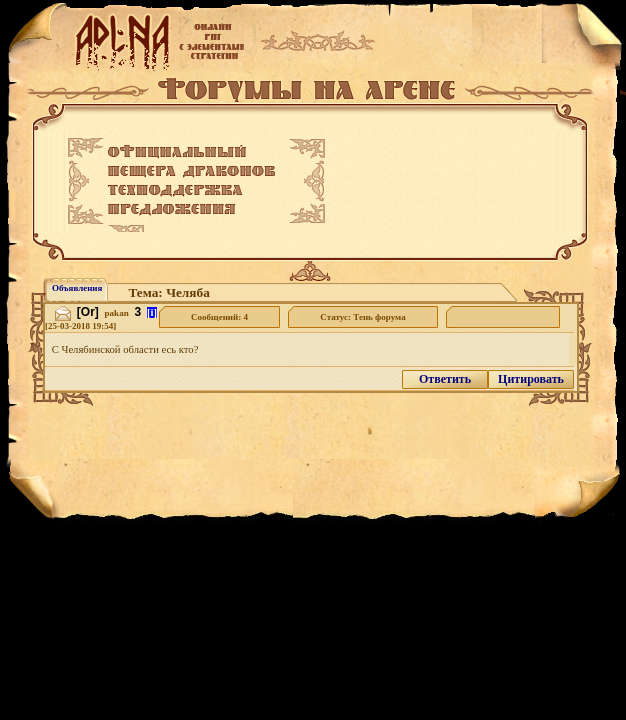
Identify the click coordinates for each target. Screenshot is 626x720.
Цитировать (531, 379)
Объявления (77, 288)
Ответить (445, 379)
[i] (152, 312)
